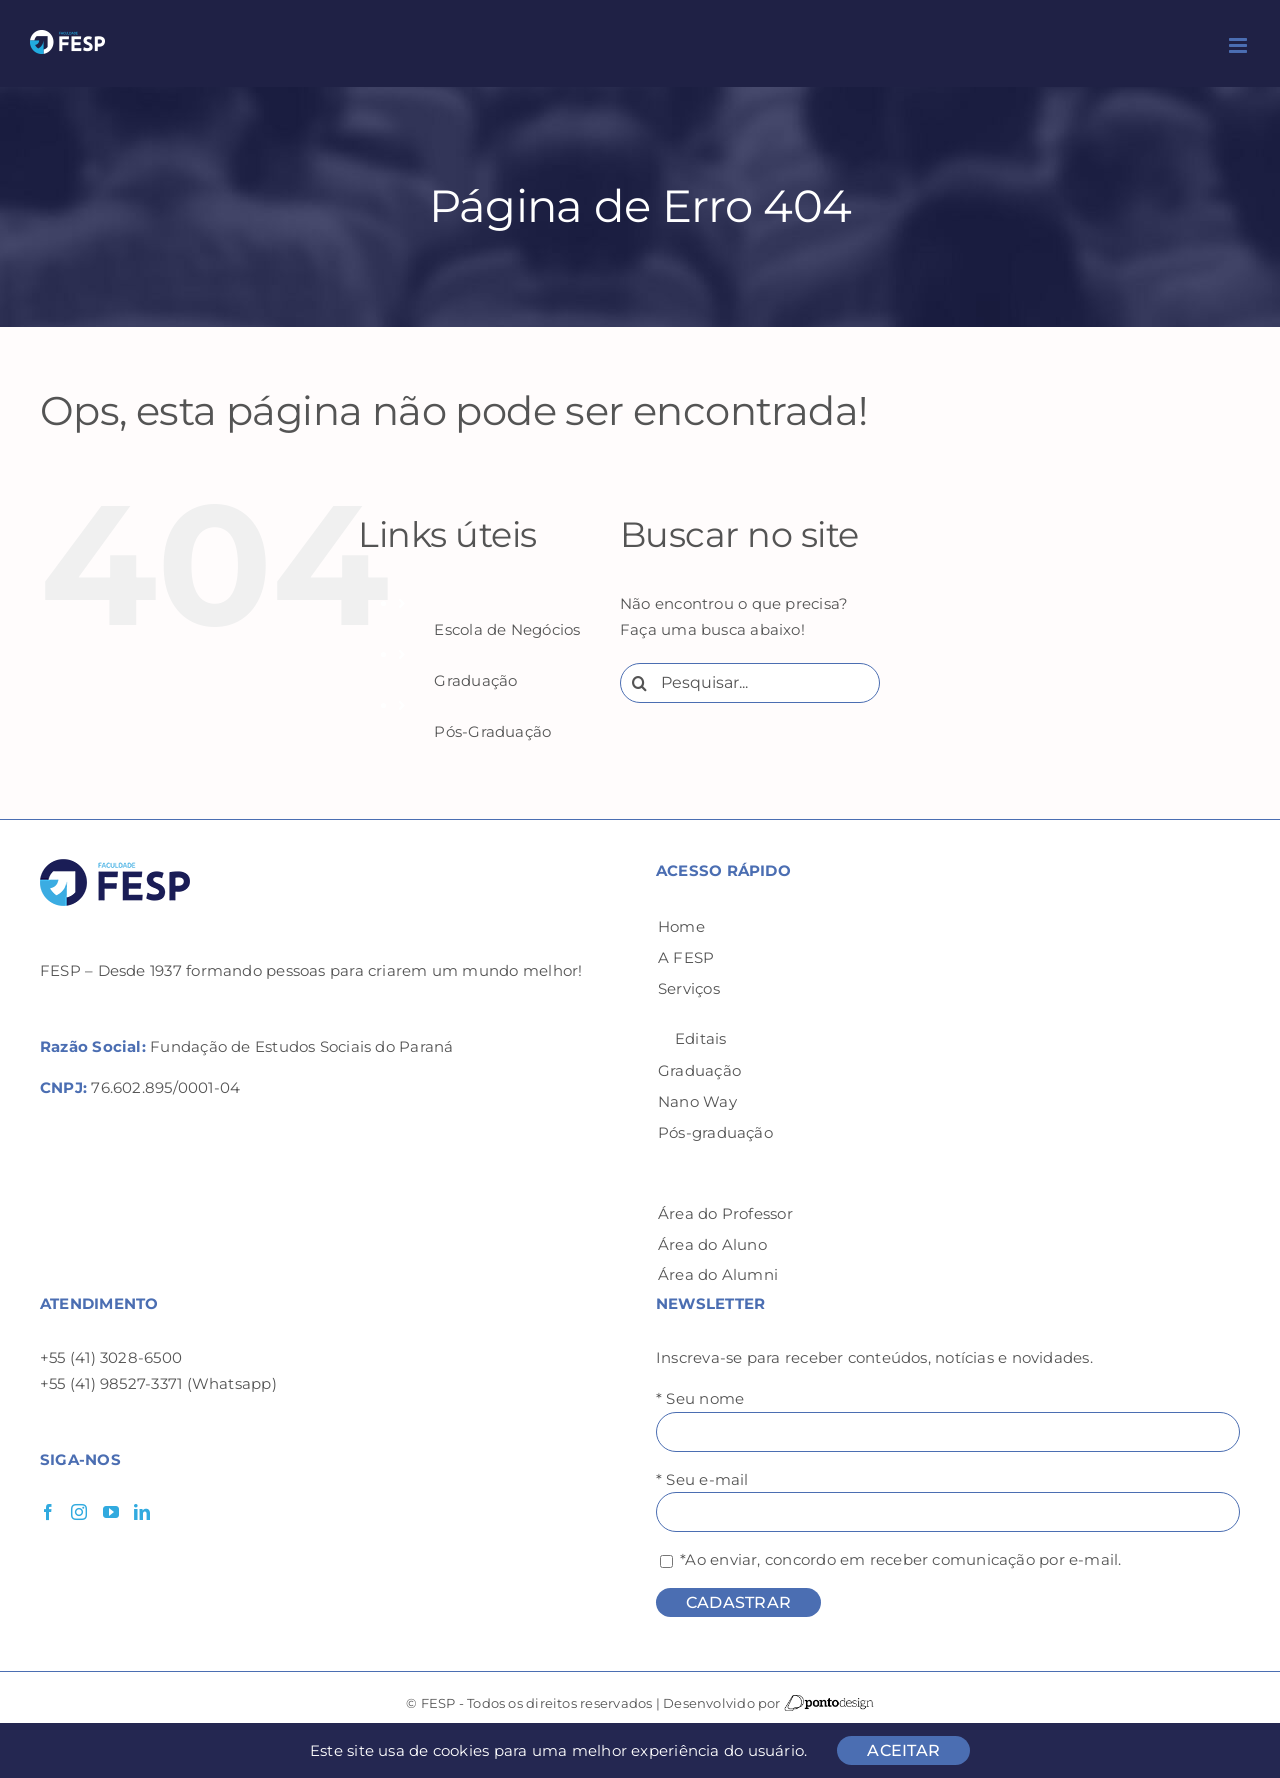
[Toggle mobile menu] (1239, 45)
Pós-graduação (715, 1132)
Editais (701, 1038)
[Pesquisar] (640, 683)
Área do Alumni (718, 1274)
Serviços (689, 988)
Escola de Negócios (507, 629)
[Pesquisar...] (750, 683)
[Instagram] (79, 1512)
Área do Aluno (712, 1244)
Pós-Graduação (492, 731)
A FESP (686, 957)
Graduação (475, 680)
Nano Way (697, 1101)
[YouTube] (111, 1512)
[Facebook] (48, 1512)
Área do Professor (725, 1213)
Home (681, 926)
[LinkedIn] (142, 1512)
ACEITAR (903, 1750)
